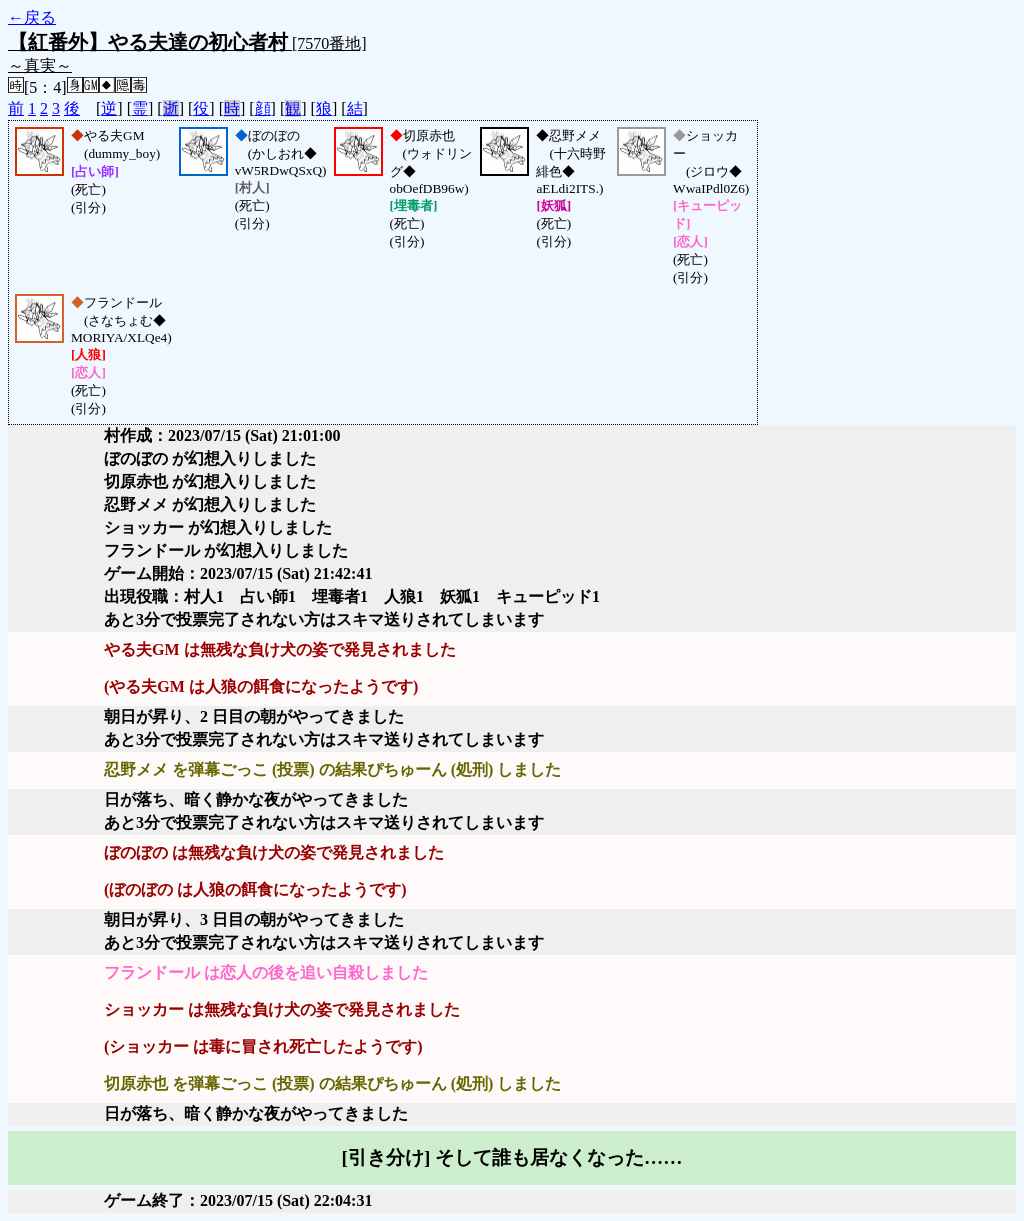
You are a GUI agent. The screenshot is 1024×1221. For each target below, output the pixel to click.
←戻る (32, 17)
